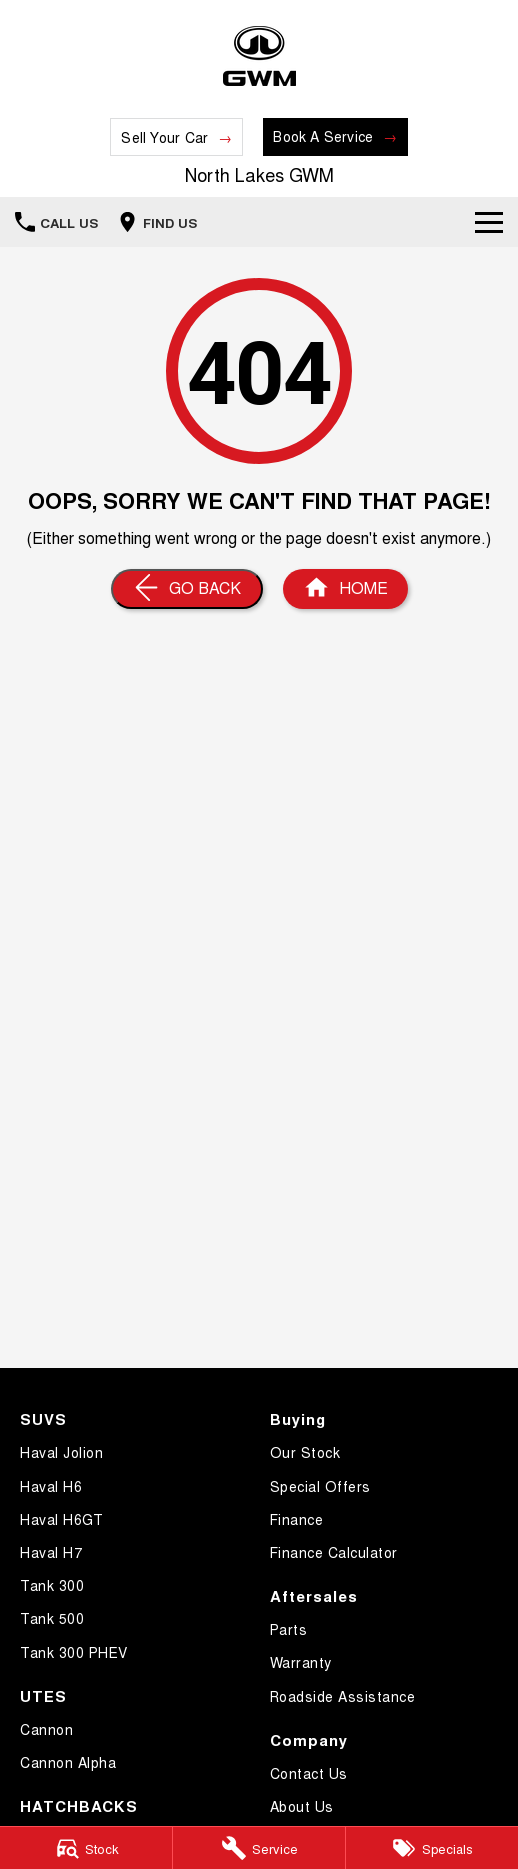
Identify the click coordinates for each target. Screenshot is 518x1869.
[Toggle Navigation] (489, 222)
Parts (289, 1629)
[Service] (259, 1848)
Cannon (46, 1729)
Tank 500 (52, 1618)
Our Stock (305, 1452)
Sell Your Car (164, 137)
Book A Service (323, 136)
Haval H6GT (61, 1519)
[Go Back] (187, 589)
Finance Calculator (334, 1552)
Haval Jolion (61, 1452)
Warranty (301, 1662)
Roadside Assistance (343, 1696)
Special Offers (320, 1486)
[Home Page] (259, 56)
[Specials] (432, 1848)
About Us (302, 1806)
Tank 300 (52, 1585)
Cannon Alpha (68, 1762)
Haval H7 (51, 1552)
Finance (297, 1519)
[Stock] (86, 1848)
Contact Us (309, 1773)
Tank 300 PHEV (74, 1652)
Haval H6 (51, 1486)
